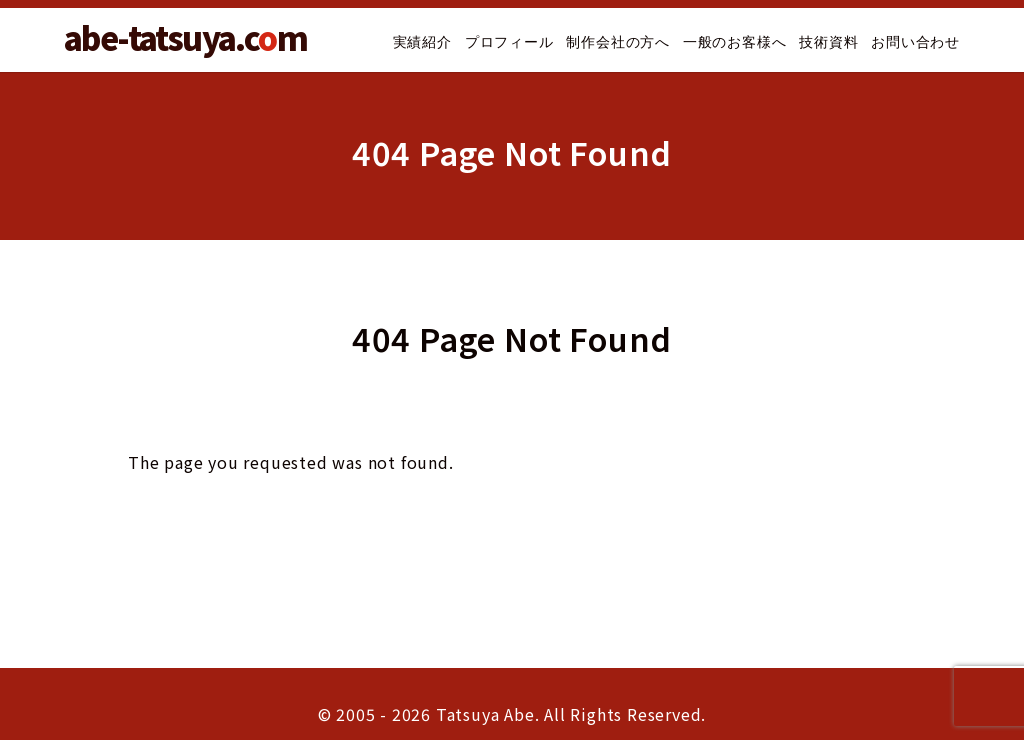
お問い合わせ (915, 41)
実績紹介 (422, 41)
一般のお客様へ (735, 41)
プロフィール (509, 41)
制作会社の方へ (618, 41)
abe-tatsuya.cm (185, 37)
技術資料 (828, 41)
